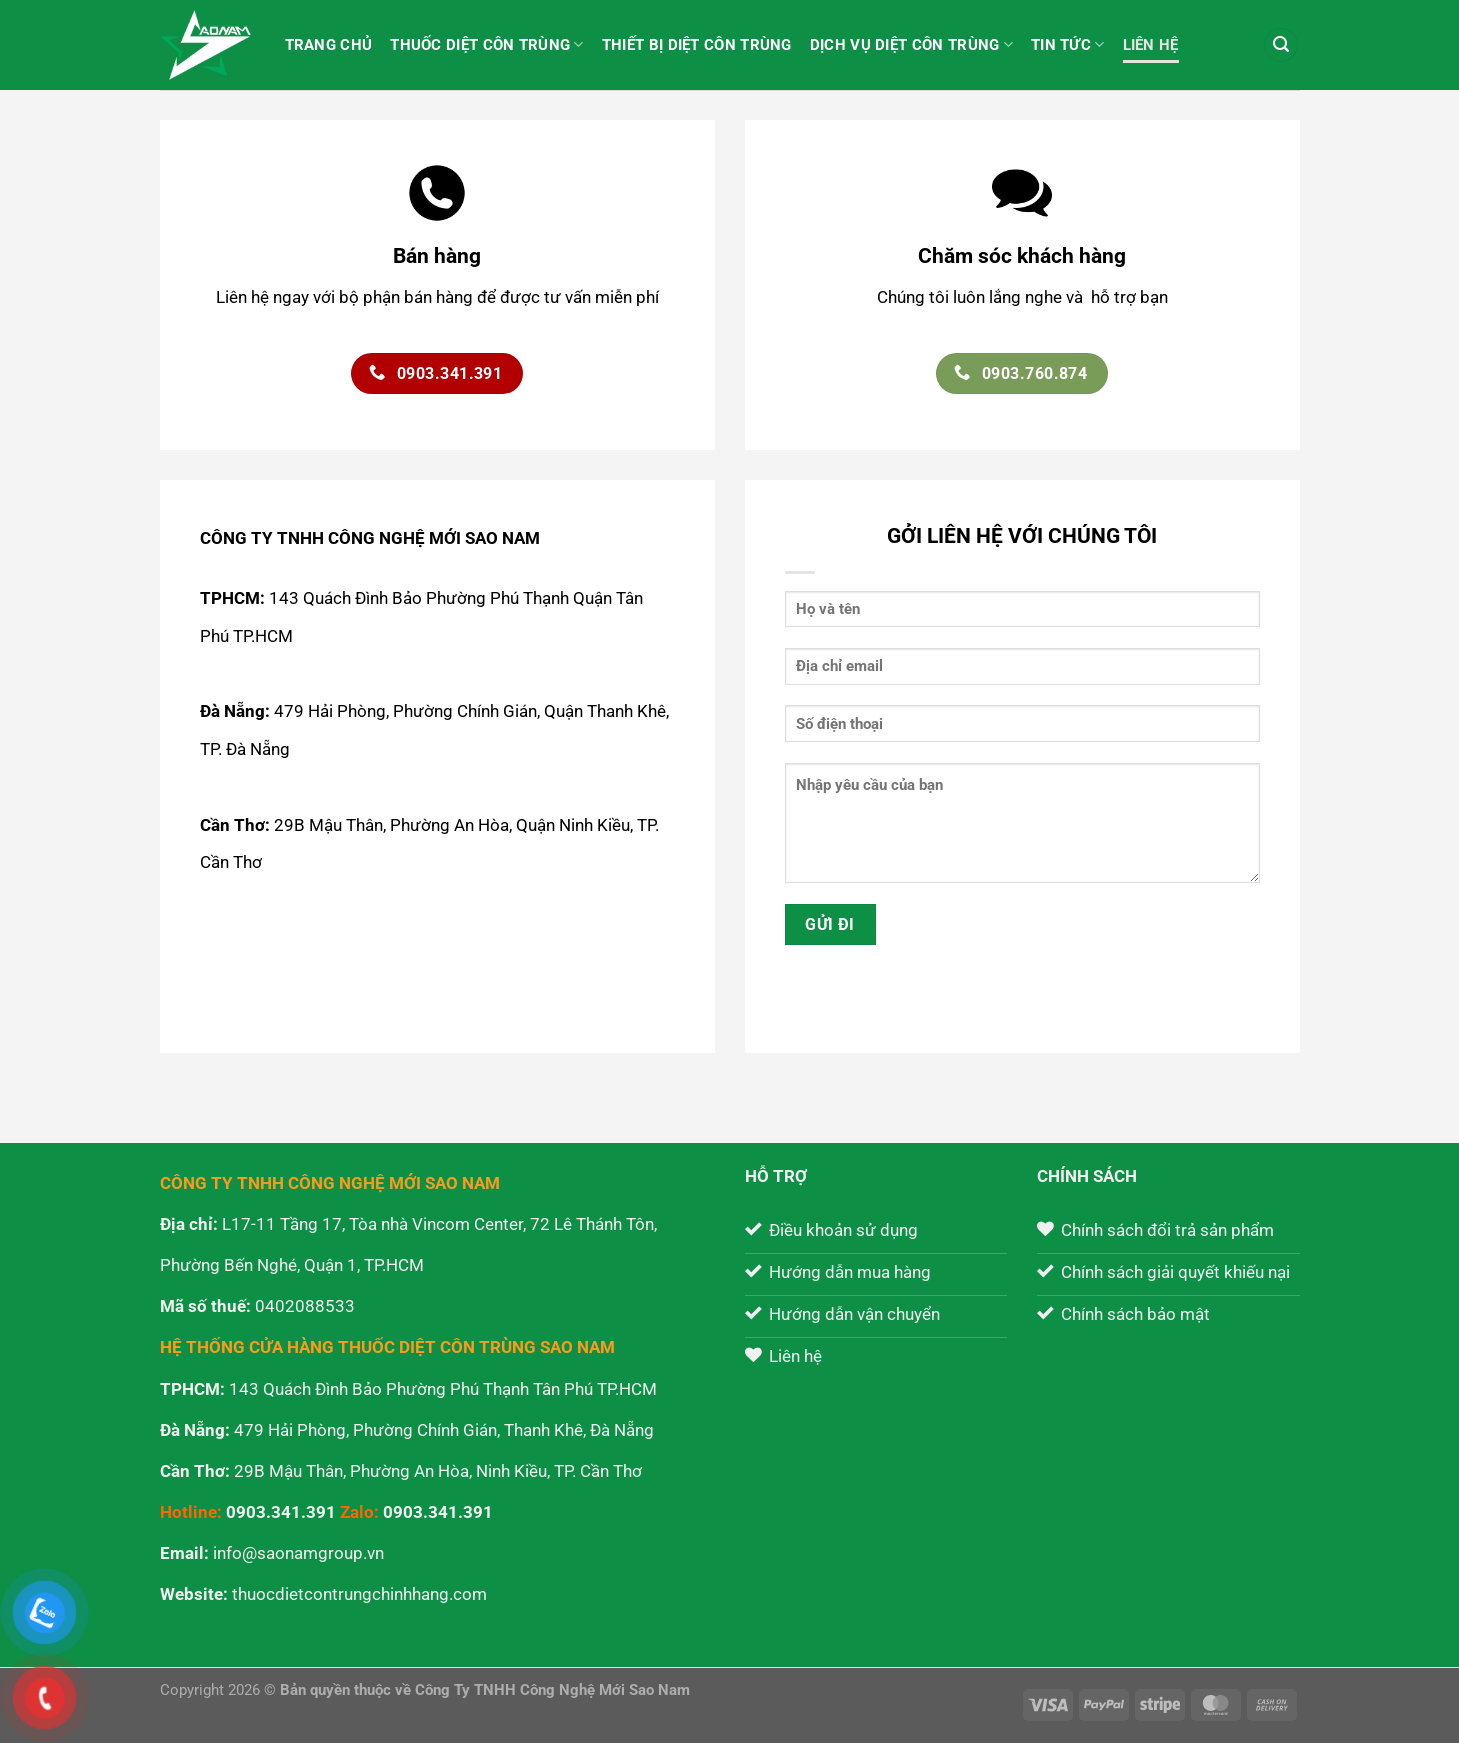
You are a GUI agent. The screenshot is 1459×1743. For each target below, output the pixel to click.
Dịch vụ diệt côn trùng (911, 44)
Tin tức (1068, 44)
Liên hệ (1151, 45)
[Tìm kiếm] (1281, 45)
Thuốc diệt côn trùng (487, 44)
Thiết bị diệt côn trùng (697, 45)
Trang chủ (329, 45)
